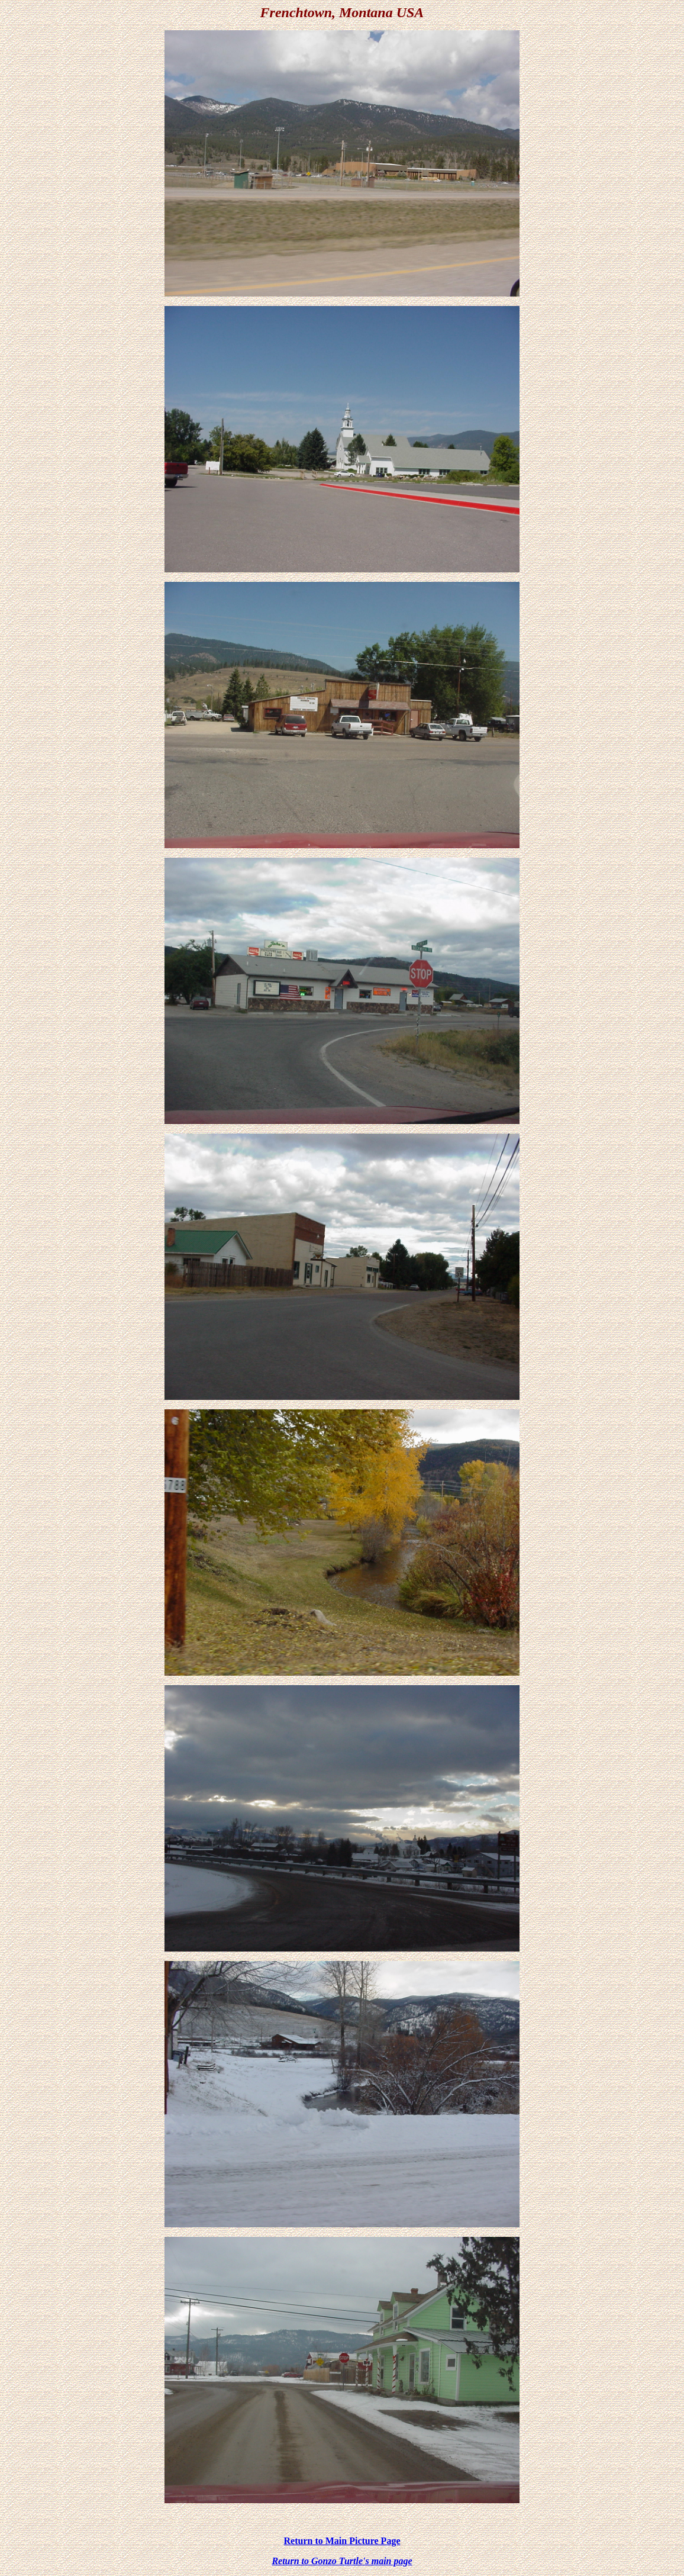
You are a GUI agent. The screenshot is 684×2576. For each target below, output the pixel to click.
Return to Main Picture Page (342, 2541)
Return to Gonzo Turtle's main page (342, 2561)
